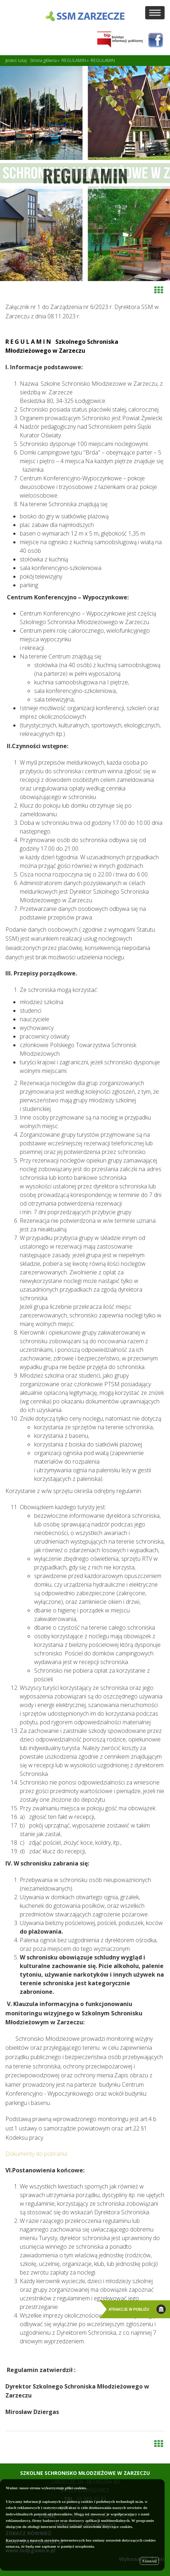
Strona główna (43, 60)
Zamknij (149, 2561)
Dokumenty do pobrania (36, 2154)
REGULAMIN (73, 60)
